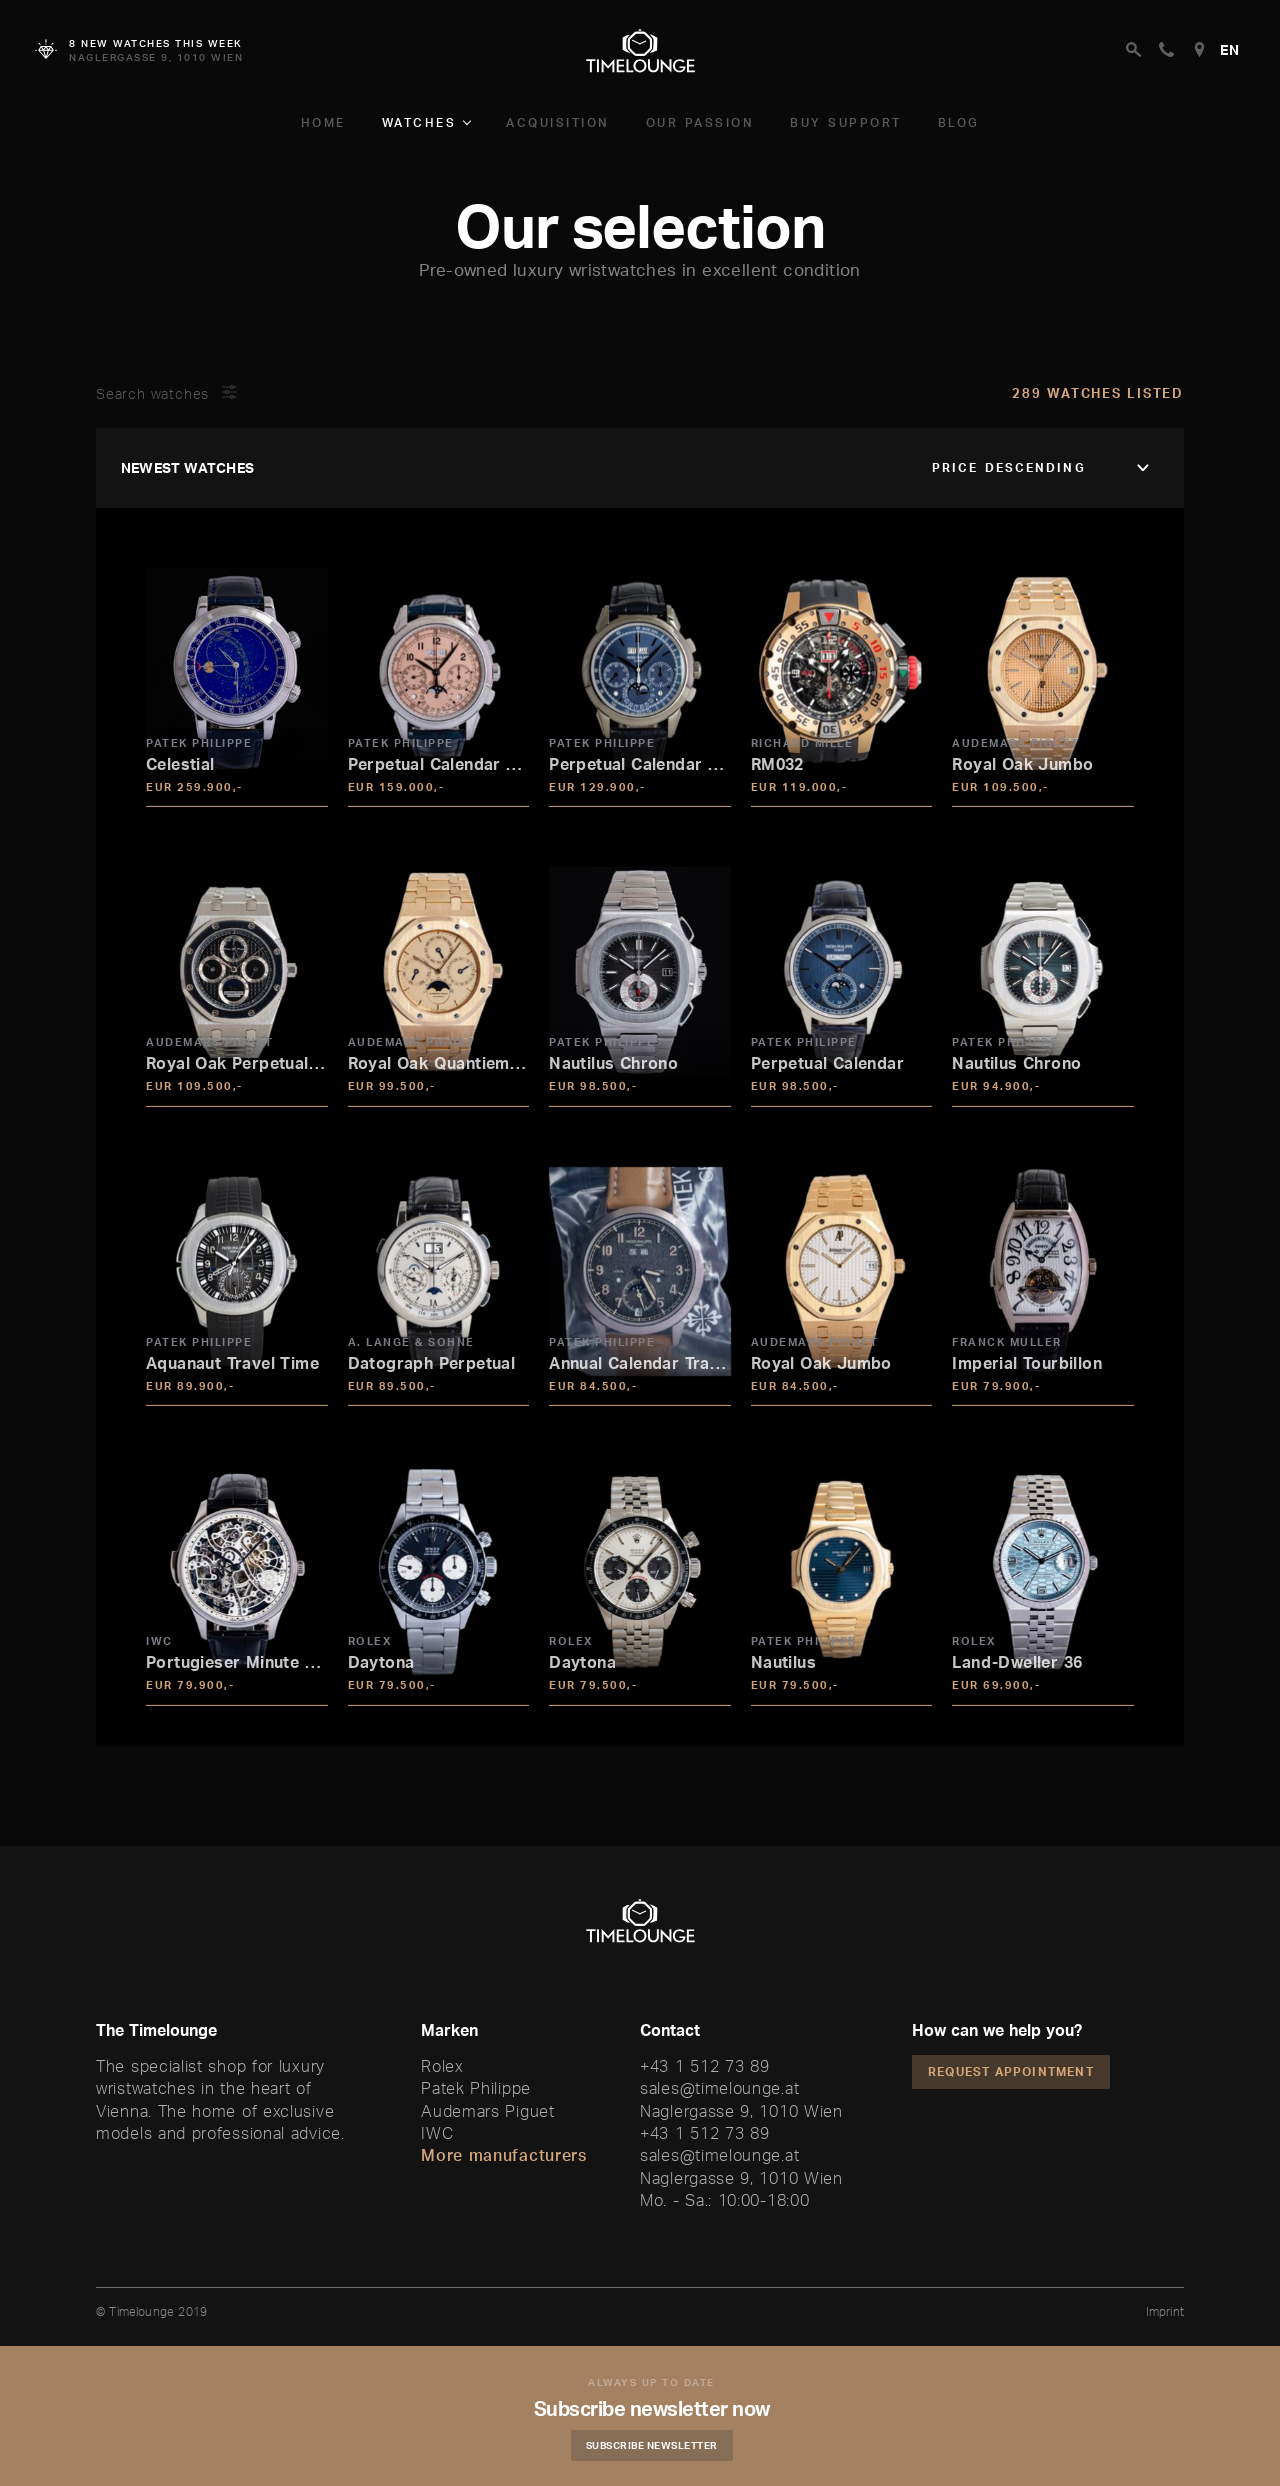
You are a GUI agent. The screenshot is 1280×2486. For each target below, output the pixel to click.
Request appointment (1011, 2071)
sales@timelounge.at (719, 2088)
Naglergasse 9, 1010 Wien (741, 2111)
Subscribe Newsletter (655, 2445)
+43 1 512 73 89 (705, 2066)
